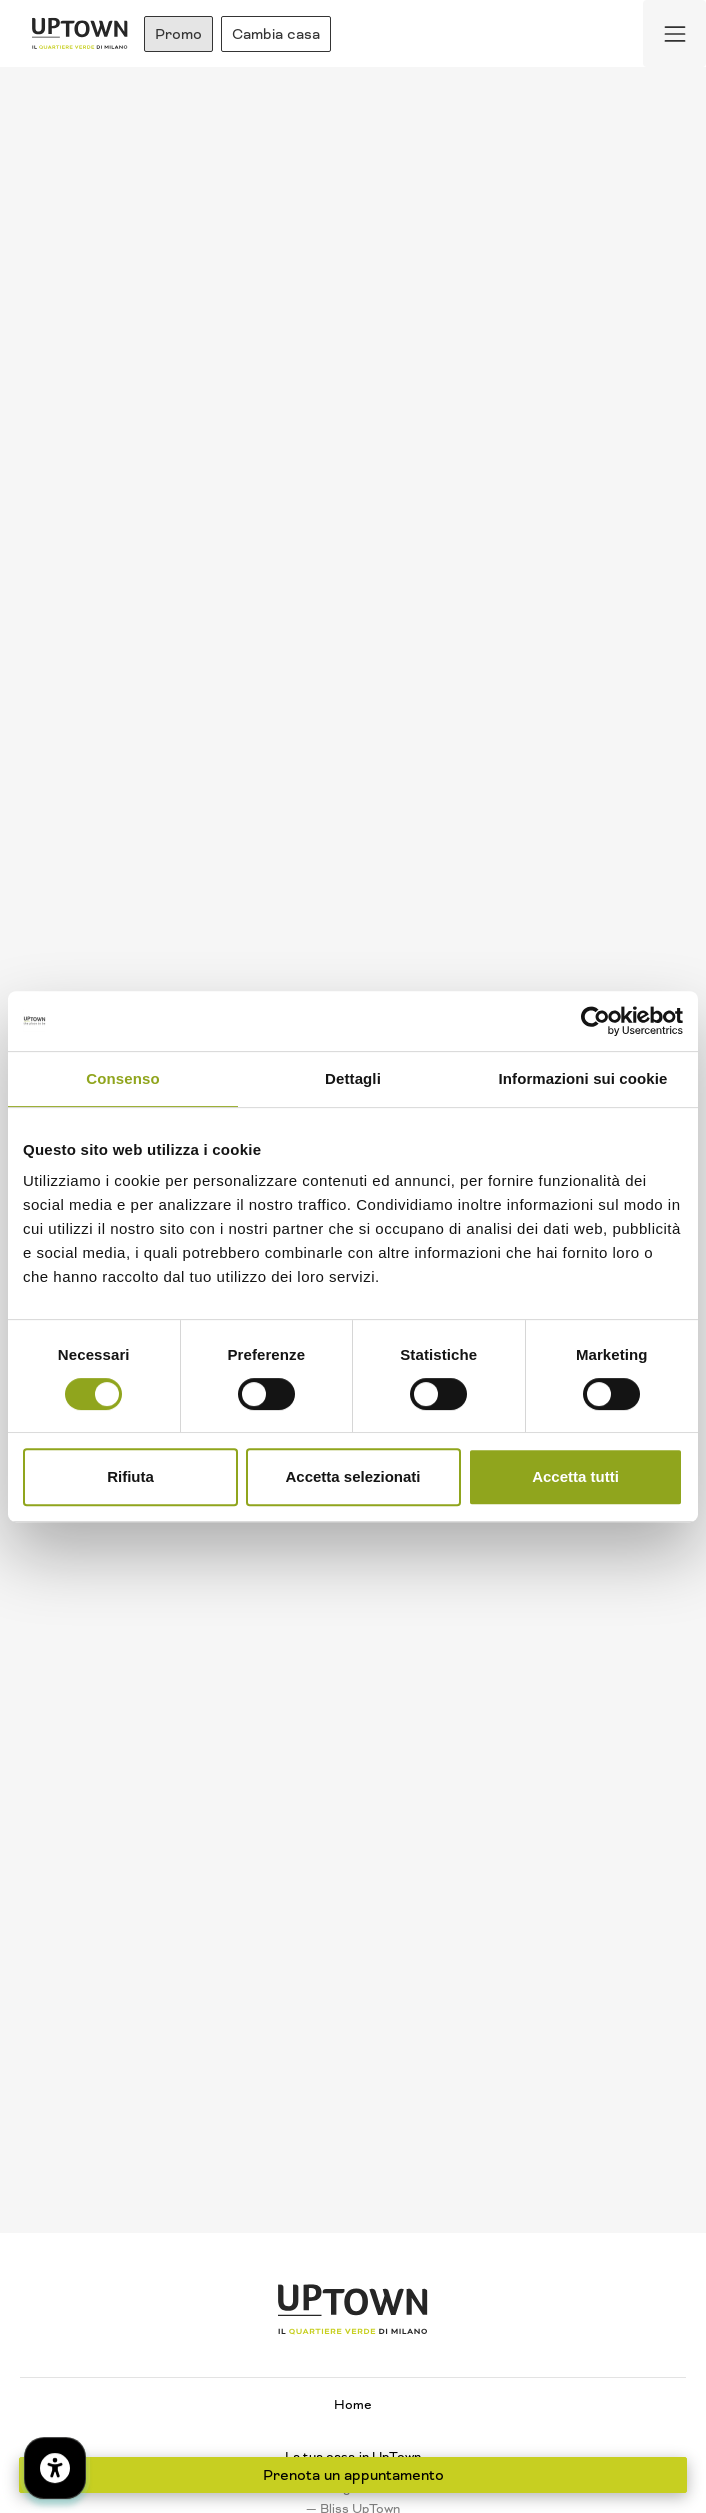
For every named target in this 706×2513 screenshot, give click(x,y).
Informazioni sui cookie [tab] (583, 1078)
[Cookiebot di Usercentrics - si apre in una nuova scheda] (595, 1021)
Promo (178, 34)
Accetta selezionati (352, 1476)
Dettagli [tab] (353, 1078)
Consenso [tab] (122, 1078)
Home (353, 2405)
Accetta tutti (575, 1476)
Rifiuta (130, 1476)
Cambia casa (276, 34)
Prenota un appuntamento (353, 2475)
